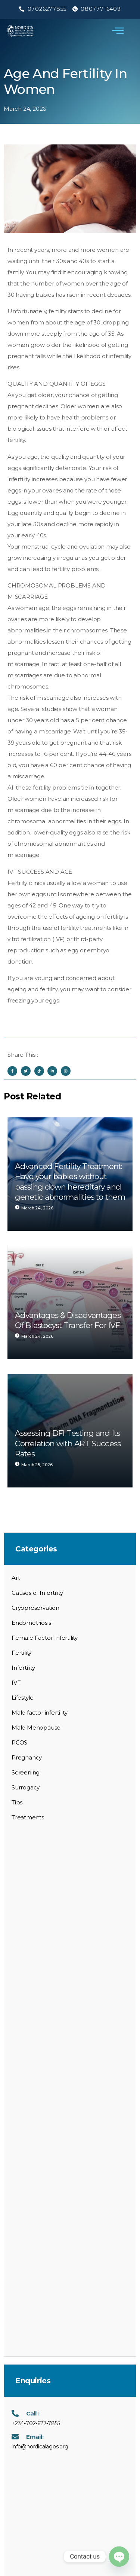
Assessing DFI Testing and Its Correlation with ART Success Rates (68, 1443)
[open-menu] (118, 31)
